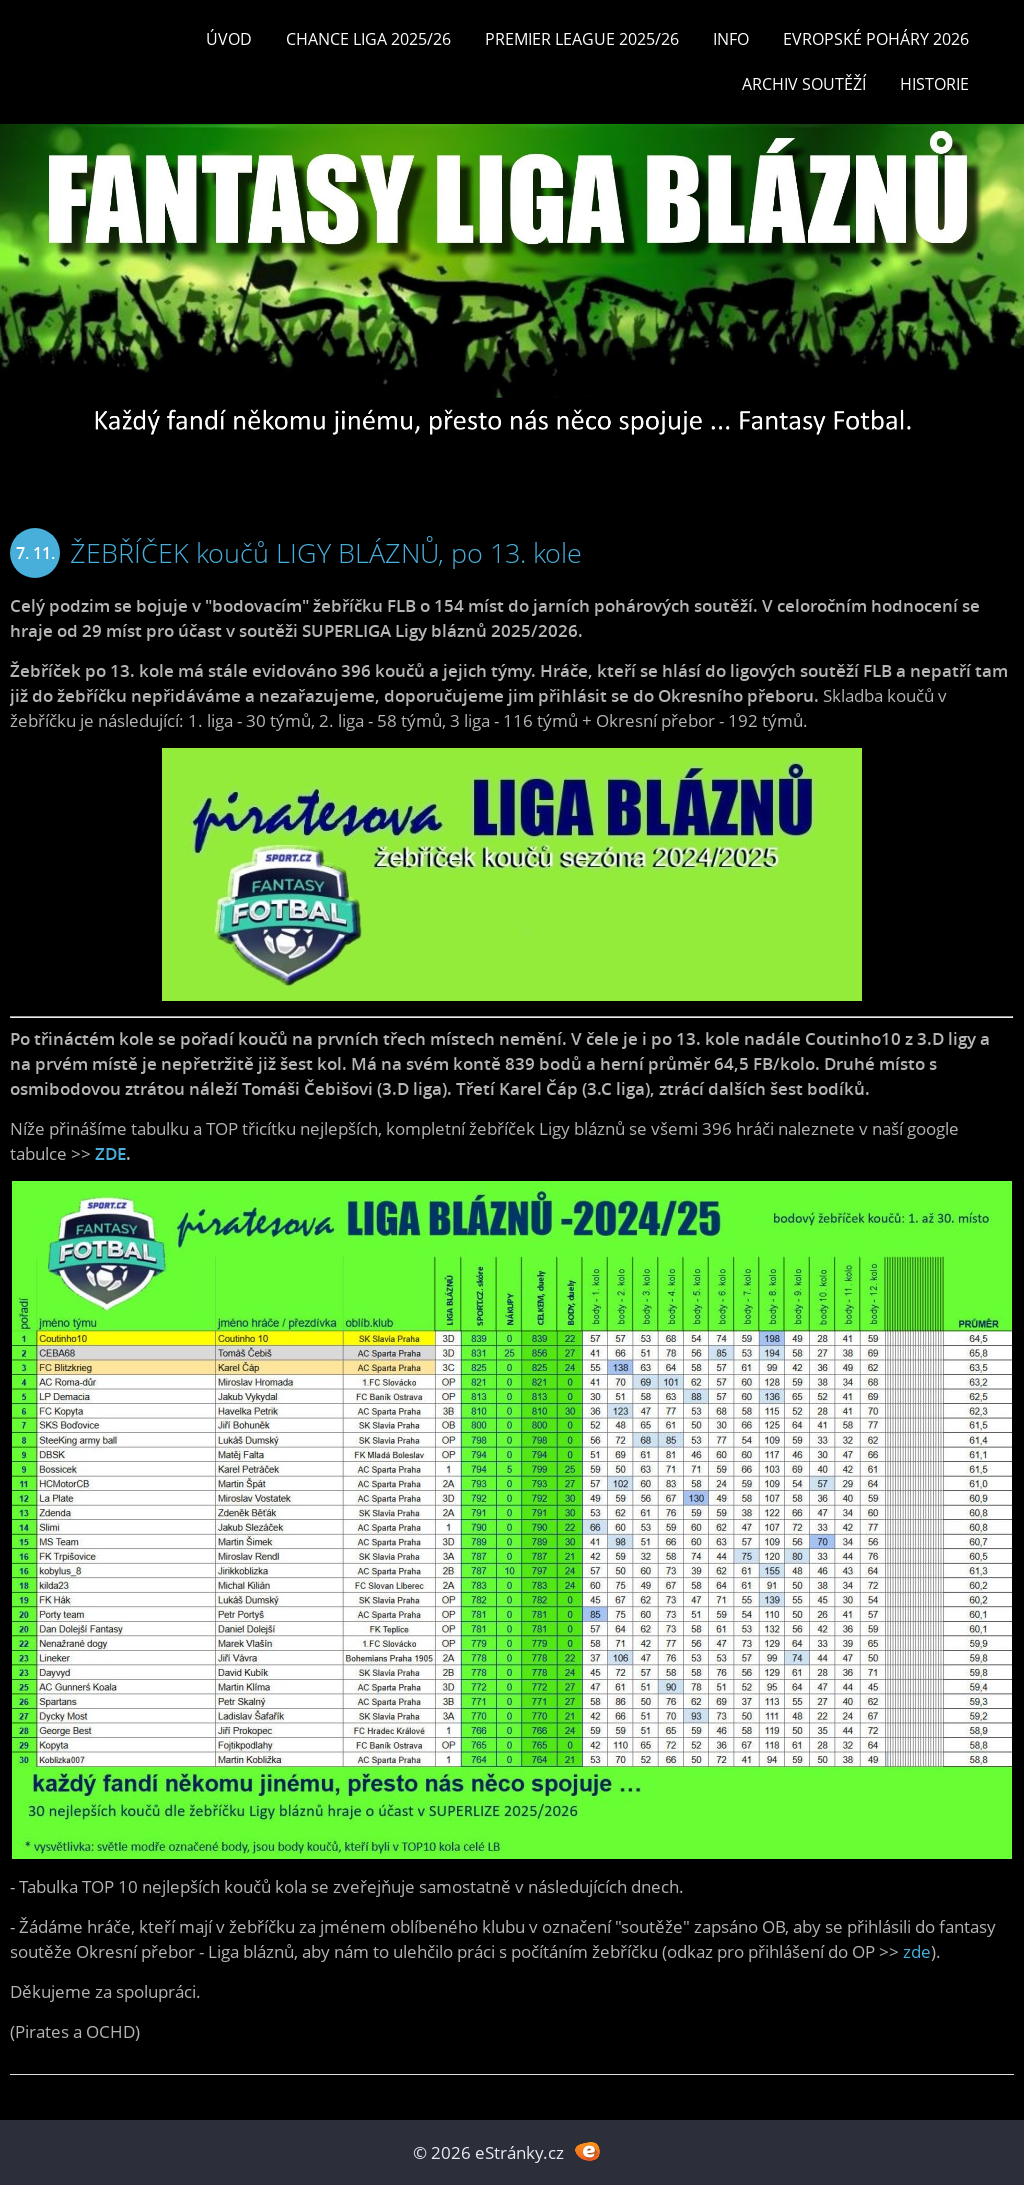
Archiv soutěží (804, 84)
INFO (731, 39)
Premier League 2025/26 (582, 39)
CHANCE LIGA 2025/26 (368, 39)
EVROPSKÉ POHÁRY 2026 (876, 39)
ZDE (110, 1153)
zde (917, 1951)
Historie (934, 84)
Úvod (229, 39)
